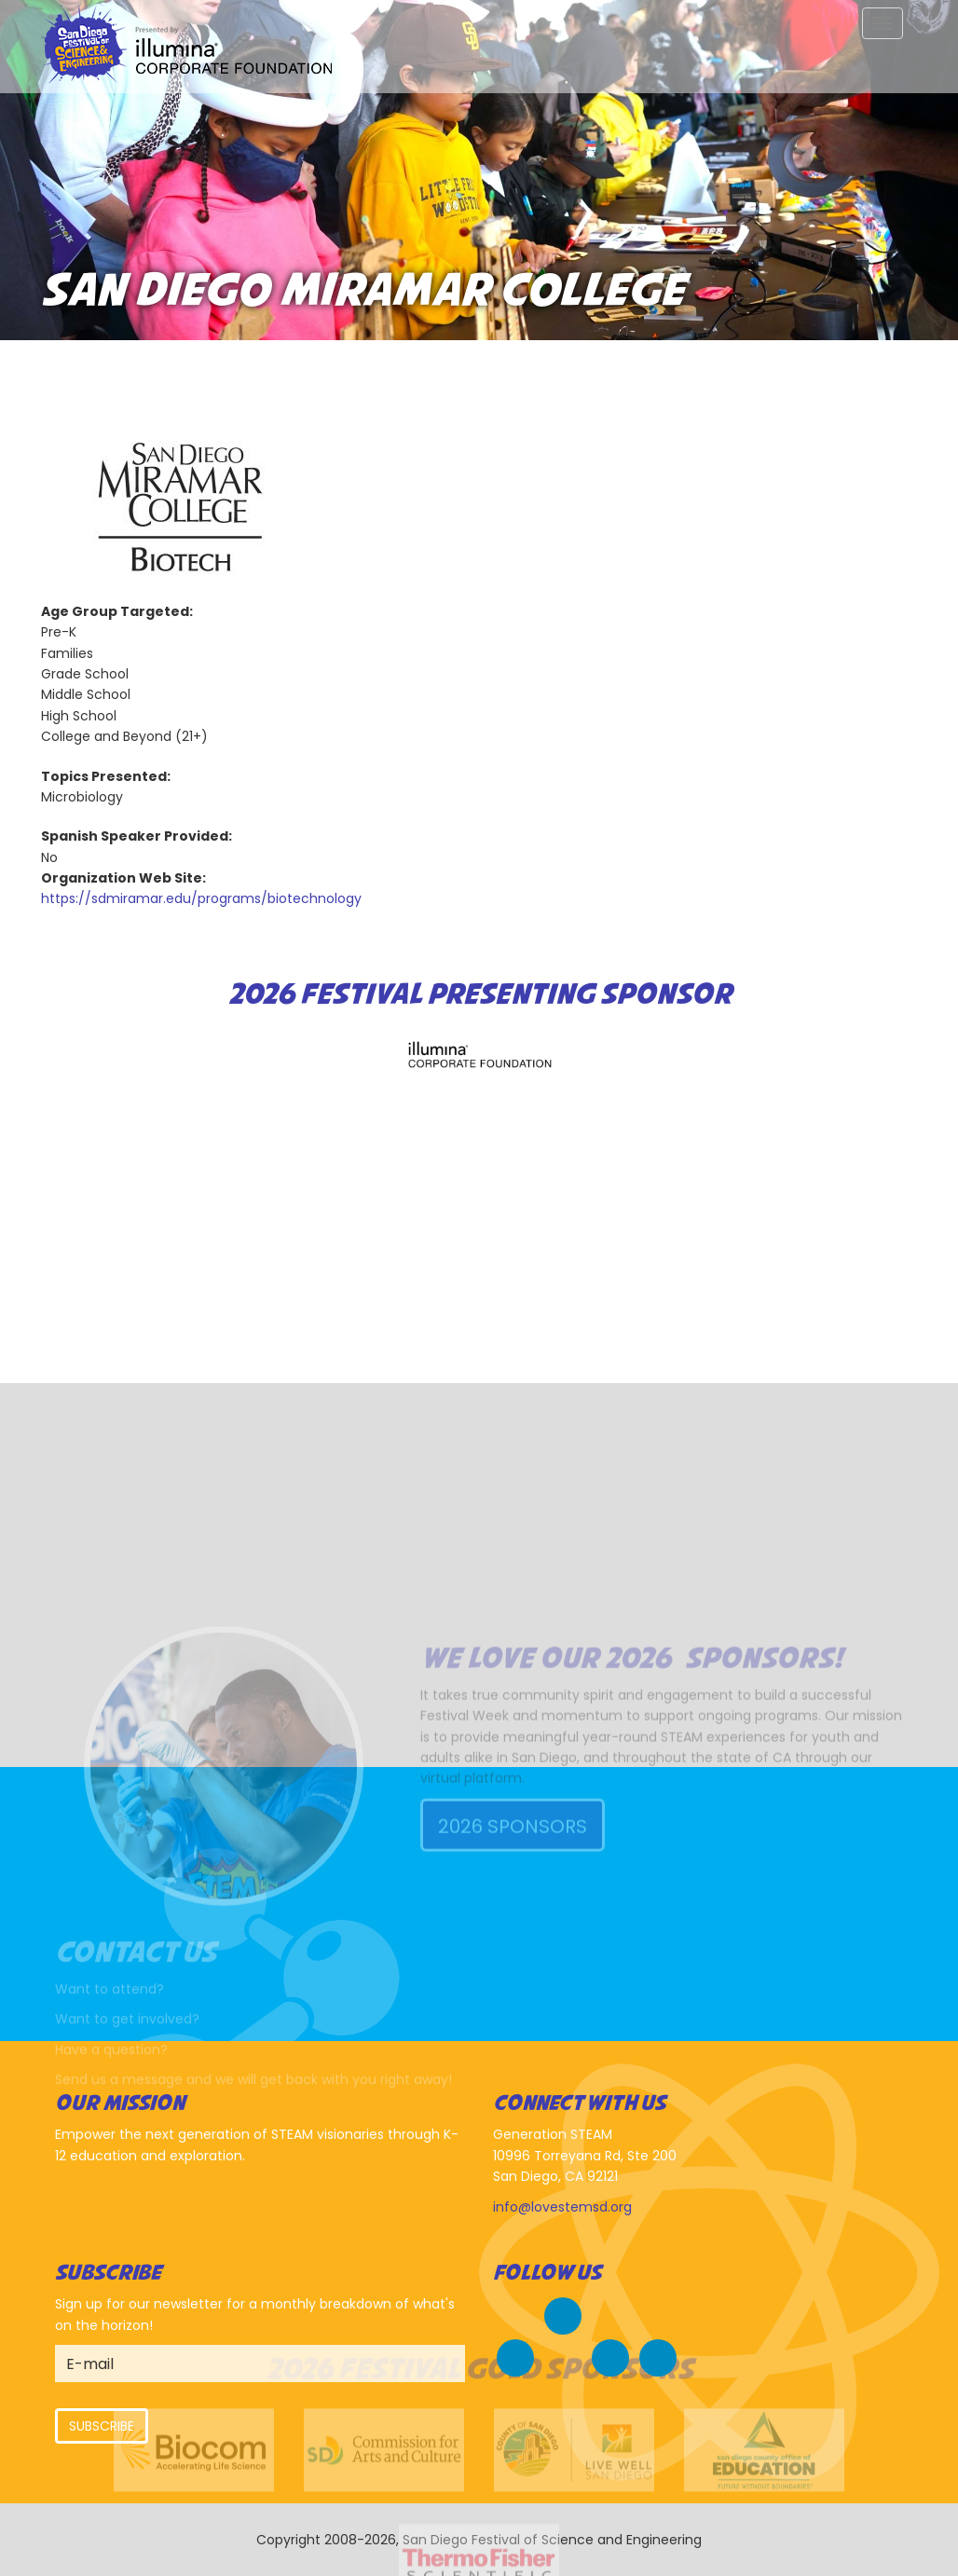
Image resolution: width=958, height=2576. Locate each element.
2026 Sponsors (512, 1912)
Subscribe (101, 2426)
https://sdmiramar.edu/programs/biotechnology (201, 898)
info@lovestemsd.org (562, 2207)
